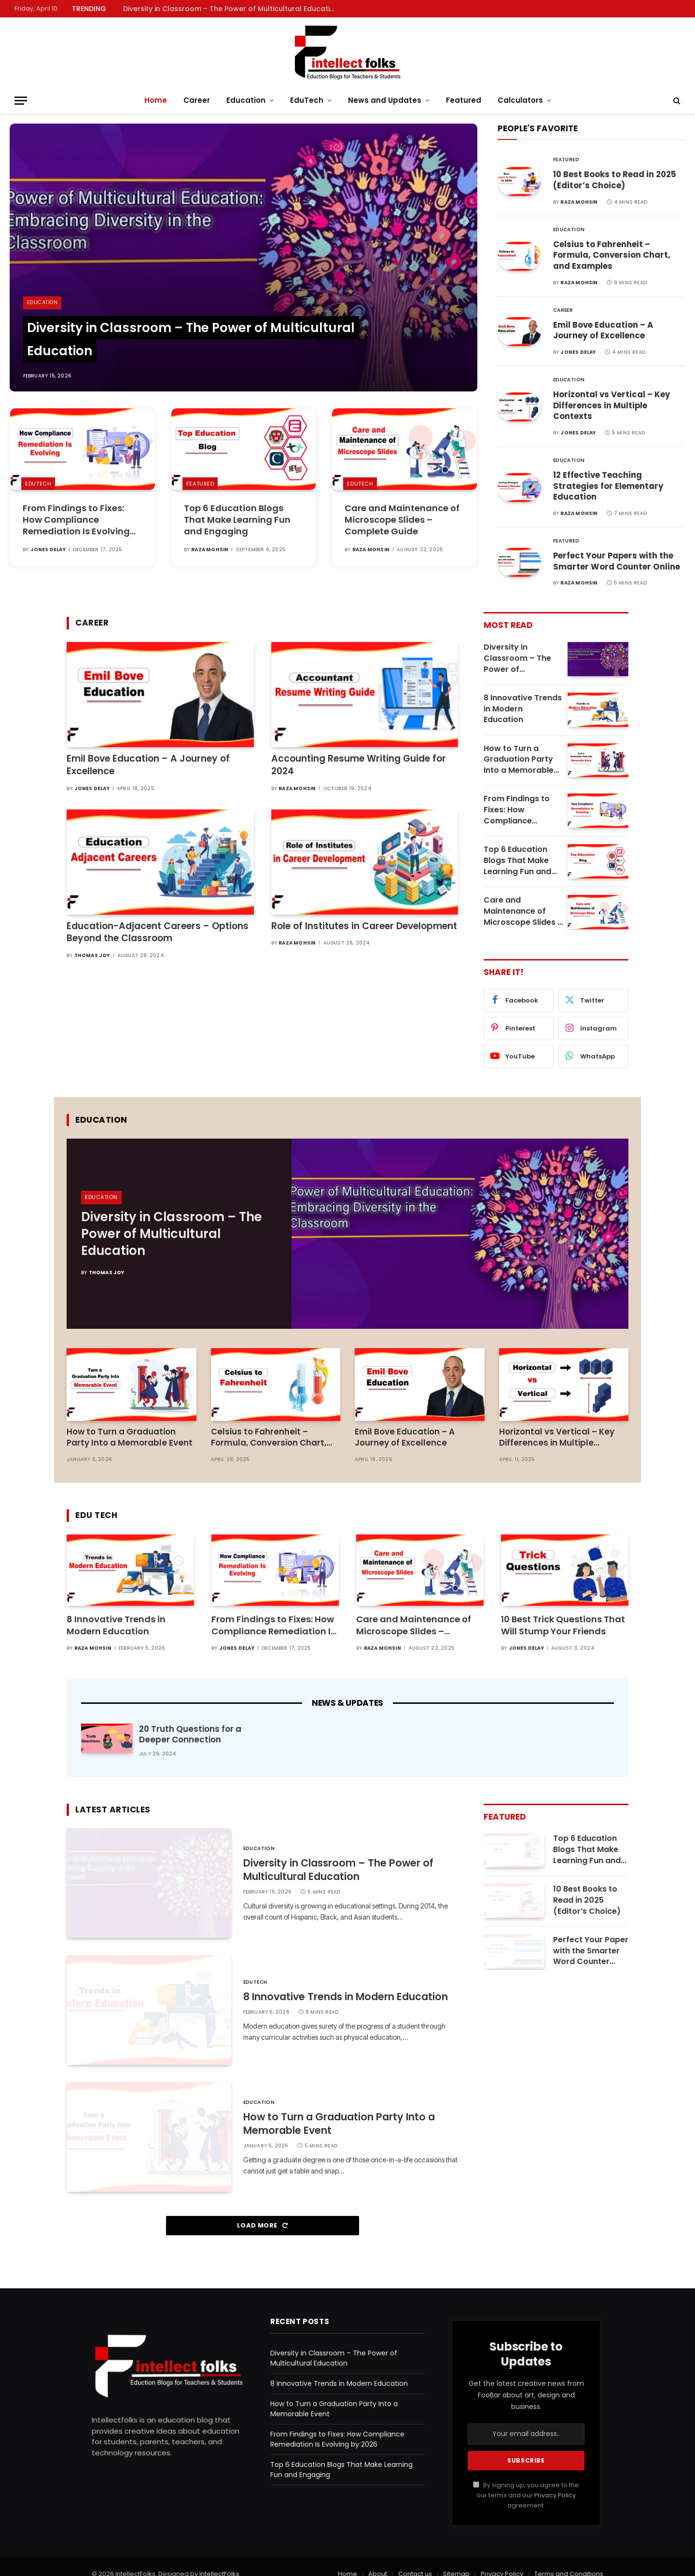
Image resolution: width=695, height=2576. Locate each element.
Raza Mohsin (209, 549)
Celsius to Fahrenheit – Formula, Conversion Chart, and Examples (612, 256)
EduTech (306, 100)
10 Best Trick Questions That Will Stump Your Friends (563, 1611)
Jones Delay (48, 549)
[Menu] (20, 100)
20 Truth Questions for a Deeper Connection (190, 1720)
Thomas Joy (92, 958)
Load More (262, 2211)
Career (196, 100)
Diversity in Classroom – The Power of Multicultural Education (231, 8)
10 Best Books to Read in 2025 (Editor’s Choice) (615, 180)
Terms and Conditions (568, 2559)
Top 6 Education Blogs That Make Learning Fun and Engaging (237, 520)
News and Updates (384, 100)
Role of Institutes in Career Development (364, 929)
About (377, 2559)
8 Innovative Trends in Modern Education (523, 712)
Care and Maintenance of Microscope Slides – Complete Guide (402, 520)
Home (155, 100)
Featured (463, 100)
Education (245, 100)
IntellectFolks (219, 2559)
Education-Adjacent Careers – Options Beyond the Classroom (158, 935)
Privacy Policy (555, 2481)
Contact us (415, 2559)
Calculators (520, 100)
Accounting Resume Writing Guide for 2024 (358, 768)
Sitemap (456, 2559)
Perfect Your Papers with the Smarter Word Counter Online (617, 565)
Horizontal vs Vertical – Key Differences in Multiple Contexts (612, 407)
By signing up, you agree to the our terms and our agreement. (526, 2480)
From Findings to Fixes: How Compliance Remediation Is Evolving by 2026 (76, 520)
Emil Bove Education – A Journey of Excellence (604, 332)
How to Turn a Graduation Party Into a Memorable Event (519, 763)
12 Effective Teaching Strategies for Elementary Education (608, 488)
